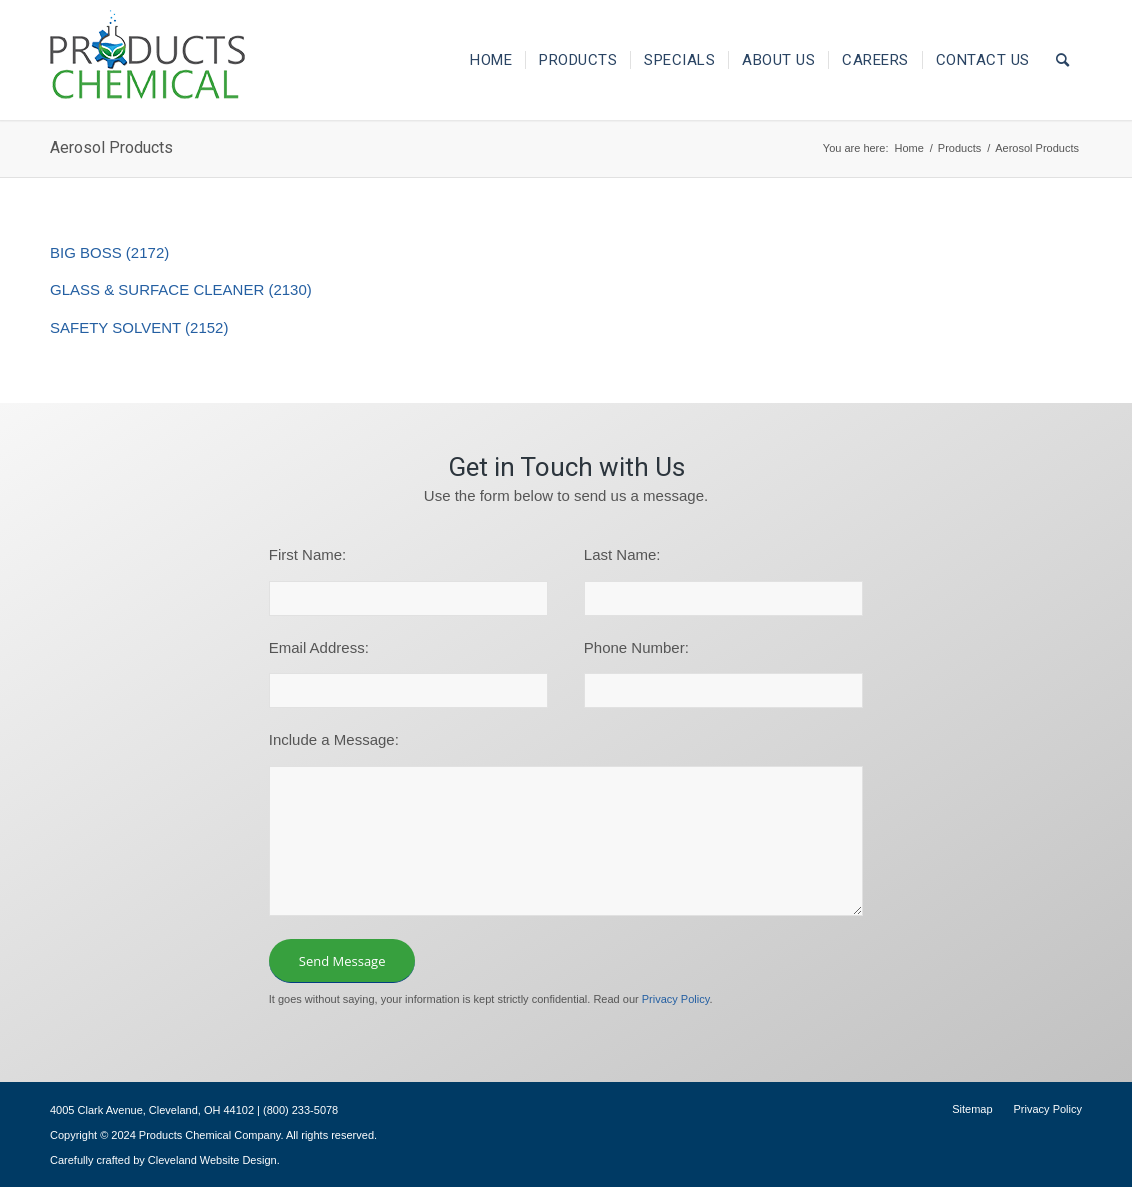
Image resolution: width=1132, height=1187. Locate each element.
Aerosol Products (111, 147)
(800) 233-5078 (300, 1110)
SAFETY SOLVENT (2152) (139, 327)
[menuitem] (491, 60)
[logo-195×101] (147, 60)
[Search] (1063, 60)
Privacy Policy (676, 999)
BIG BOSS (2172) (109, 252)
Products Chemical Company (210, 1135)
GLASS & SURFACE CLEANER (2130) (181, 289)
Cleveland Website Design (212, 1160)
